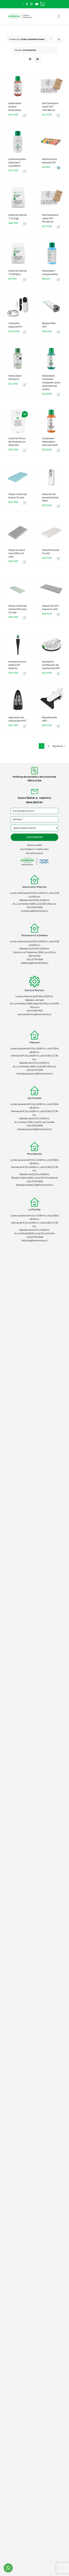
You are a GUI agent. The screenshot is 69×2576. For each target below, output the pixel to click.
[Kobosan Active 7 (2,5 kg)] (18, 198)
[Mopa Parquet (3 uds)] (51, 533)
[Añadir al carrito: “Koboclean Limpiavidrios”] (58, 279)
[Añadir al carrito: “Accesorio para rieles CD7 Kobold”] (25, 673)
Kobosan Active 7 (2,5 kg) (17, 216)
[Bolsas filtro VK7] (51, 306)
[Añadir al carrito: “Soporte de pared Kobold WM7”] (58, 506)
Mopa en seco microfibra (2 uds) (16, 553)
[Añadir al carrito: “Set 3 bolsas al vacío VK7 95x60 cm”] (58, 227)
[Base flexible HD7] (51, 700)
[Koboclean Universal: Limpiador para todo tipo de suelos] (51, 359)
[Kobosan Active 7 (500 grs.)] (18, 254)
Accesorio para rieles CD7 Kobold (17, 665)
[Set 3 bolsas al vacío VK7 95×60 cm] (51, 198)
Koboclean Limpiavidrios (50, 272)
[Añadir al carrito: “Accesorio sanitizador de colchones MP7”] (58, 673)
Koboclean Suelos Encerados (14, 106)
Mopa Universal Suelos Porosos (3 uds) (17, 609)
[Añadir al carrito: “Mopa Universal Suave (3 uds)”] (25, 503)
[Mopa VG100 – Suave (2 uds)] (51, 589)
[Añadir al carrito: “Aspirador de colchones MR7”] (25, 726)
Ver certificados (34, 853)
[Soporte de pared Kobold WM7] (51, 477)
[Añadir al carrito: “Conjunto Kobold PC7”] (25, 332)
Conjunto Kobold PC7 (15, 325)
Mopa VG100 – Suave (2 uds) (51, 607)
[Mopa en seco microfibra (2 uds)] (18, 533)
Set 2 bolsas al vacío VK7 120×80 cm (50, 106)
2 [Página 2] (48, 746)
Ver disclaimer (34, 845)
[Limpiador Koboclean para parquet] (51, 421)
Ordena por (27, 39)
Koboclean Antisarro (14, 377)
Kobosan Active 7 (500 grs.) (17, 272)
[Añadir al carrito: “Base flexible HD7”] (58, 726)
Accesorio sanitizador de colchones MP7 (51, 665)
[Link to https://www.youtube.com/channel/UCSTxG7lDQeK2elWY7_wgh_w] (36, 4)
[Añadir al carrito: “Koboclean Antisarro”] (25, 384)
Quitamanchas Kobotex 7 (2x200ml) (17, 162)
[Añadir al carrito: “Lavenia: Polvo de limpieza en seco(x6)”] (25, 450)
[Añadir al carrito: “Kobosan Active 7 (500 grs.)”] (25, 279)
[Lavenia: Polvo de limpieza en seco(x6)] (18, 421)
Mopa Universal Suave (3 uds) (17, 496)
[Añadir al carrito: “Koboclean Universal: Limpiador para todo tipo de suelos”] (58, 394)
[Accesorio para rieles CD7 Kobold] (18, 644)
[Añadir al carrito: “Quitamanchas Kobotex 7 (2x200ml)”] (25, 171)
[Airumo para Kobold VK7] (51, 142)
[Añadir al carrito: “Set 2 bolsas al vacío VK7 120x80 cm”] (58, 115)
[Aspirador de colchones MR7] (18, 700)
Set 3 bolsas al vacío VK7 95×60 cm (50, 218)
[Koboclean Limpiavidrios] (51, 254)
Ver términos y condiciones (34, 849)
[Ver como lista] (37, 59)
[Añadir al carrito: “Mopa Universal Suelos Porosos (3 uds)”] (25, 618)
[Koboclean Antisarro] (18, 359)
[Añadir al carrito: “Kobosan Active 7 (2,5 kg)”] (25, 224)
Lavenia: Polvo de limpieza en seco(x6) (16, 442)
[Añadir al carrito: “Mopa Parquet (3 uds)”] (58, 559)
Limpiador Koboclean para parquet (50, 442)
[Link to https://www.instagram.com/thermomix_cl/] (31, 4)
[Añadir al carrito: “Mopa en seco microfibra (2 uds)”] (25, 562)
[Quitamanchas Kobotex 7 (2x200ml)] (18, 142)
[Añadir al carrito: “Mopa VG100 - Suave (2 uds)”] (58, 614)
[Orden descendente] (59, 39)
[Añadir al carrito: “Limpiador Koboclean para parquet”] (58, 450)
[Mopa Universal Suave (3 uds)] (18, 477)
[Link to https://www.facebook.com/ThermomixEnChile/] (27, 4)
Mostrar (25, 50)
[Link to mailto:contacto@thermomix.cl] (23, 4)
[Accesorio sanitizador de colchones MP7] (51, 644)
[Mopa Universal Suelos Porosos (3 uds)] (18, 589)
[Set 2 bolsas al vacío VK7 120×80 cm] (51, 86)
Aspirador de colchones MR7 (17, 719)
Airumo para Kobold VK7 (49, 161)
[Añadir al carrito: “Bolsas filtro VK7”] (58, 332)
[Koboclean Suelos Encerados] (18, 86)
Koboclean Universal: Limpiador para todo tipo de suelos (51, 382)
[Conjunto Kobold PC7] (18, 306)
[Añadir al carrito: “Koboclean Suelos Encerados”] (25, 115)
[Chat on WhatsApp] (8, 2567)
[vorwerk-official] (20, 13)
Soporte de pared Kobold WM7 (50, 497)
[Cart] (42, 2)
